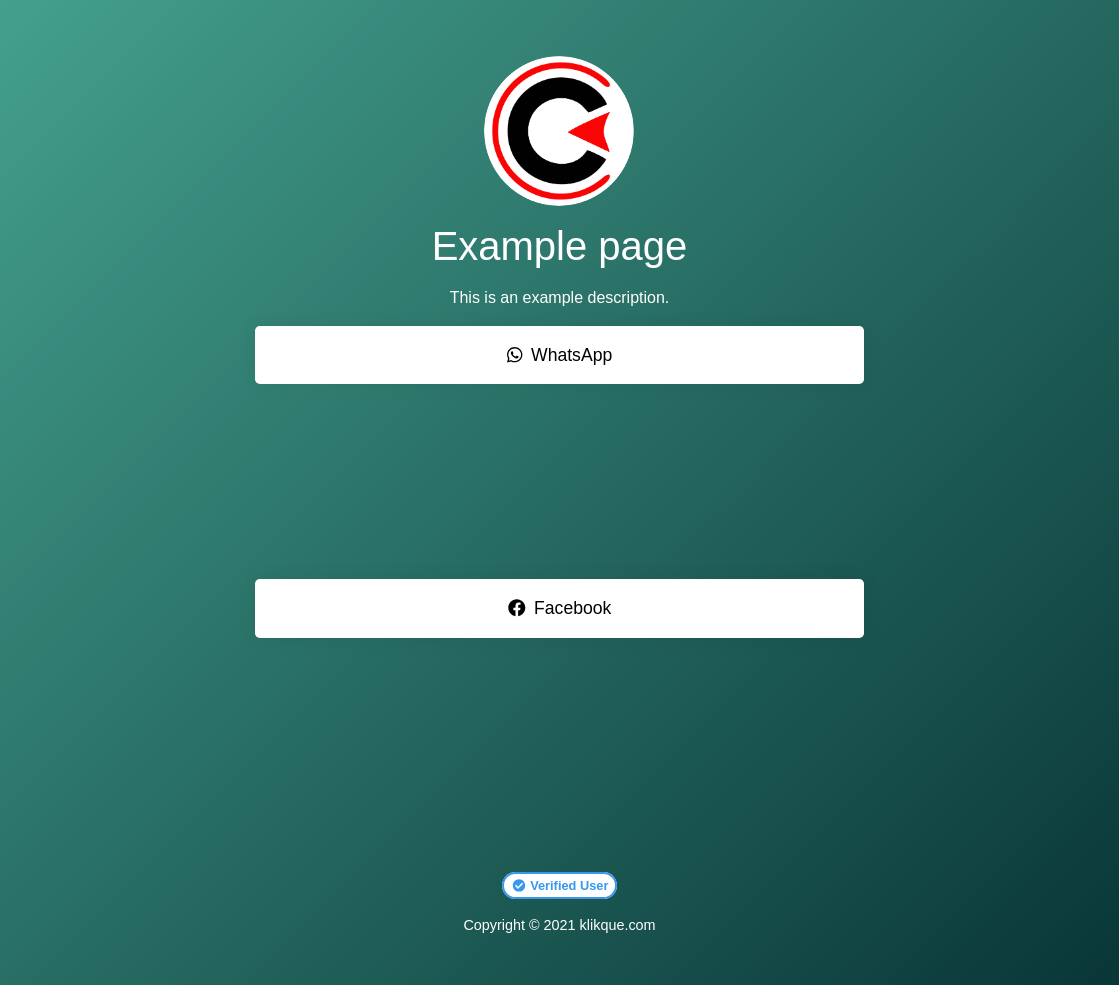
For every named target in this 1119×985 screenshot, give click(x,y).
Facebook (560, 608)
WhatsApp (559, 355)
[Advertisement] (560, 481)
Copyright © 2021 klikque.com (559, 925)
